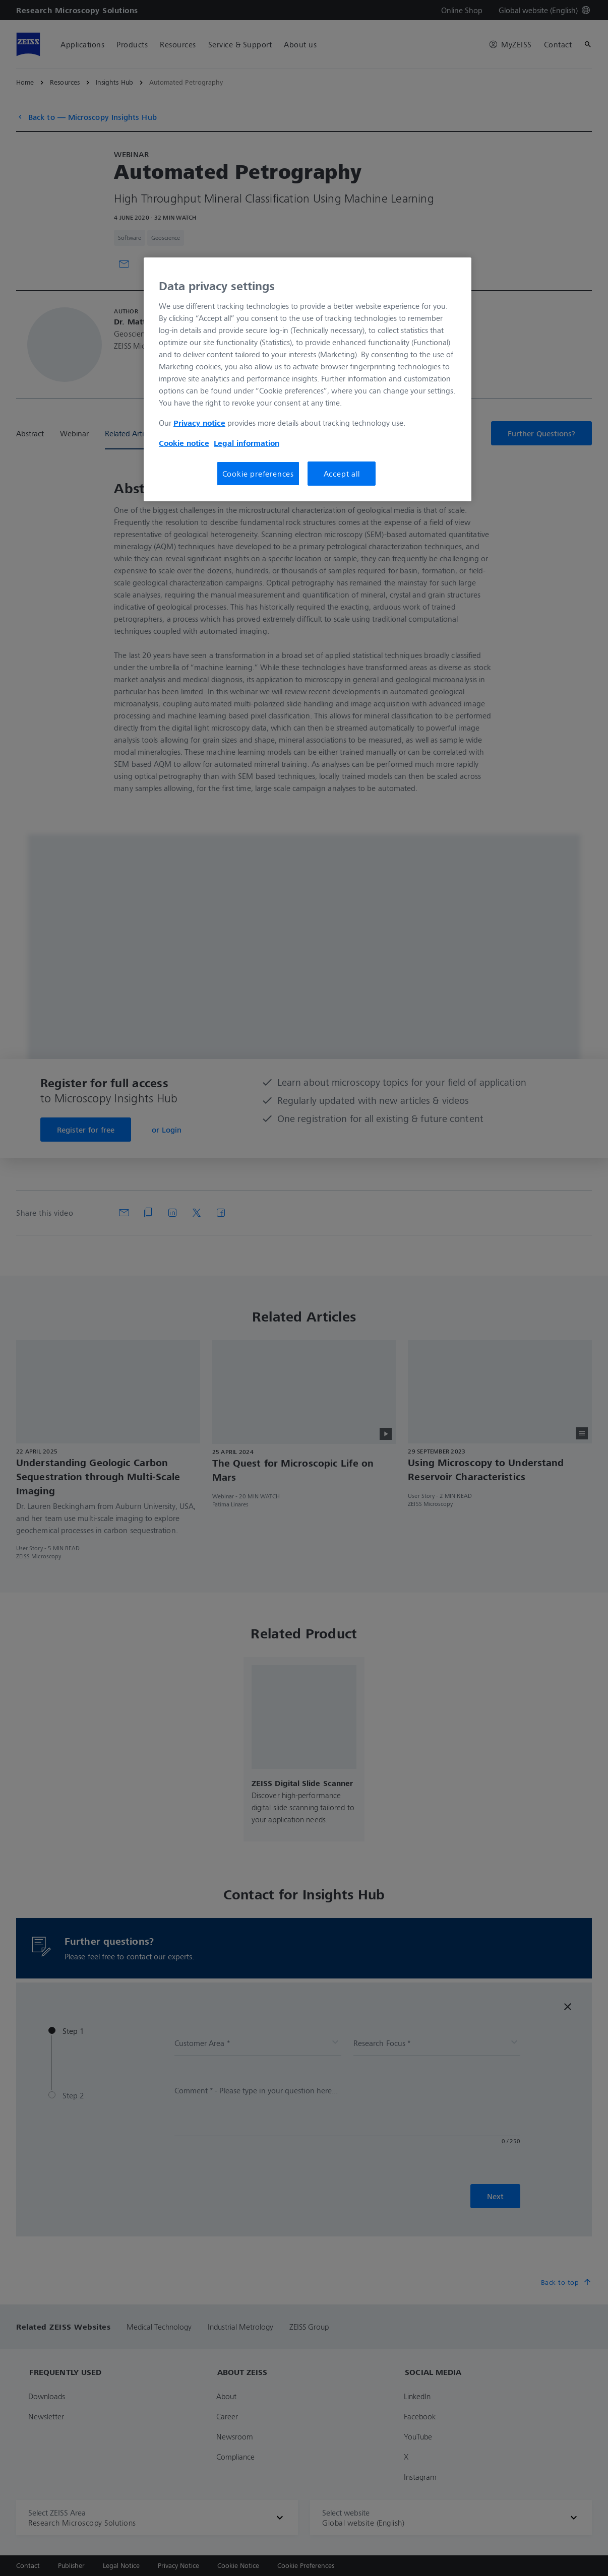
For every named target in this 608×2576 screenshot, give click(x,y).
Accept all (342, 473)
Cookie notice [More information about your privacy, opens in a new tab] (184, 442)
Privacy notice (199, 422)
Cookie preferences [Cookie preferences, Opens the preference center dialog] (258, 473)
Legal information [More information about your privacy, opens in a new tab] (246, 442)
